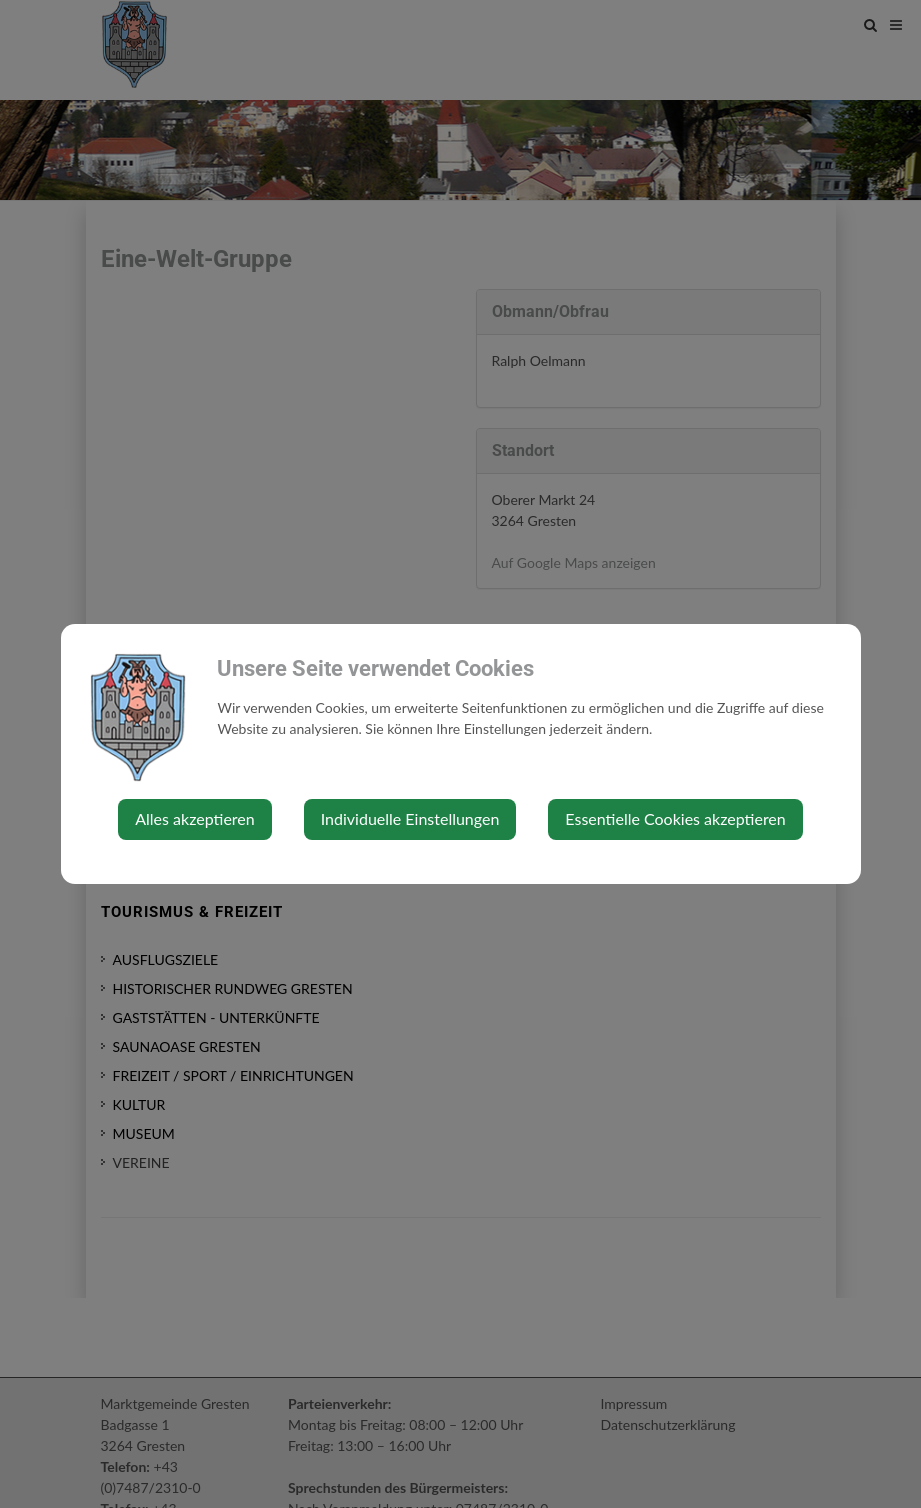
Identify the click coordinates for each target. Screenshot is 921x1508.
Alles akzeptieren (194, 818)
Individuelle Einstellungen (410, 818)
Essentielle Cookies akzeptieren (675, 818)
